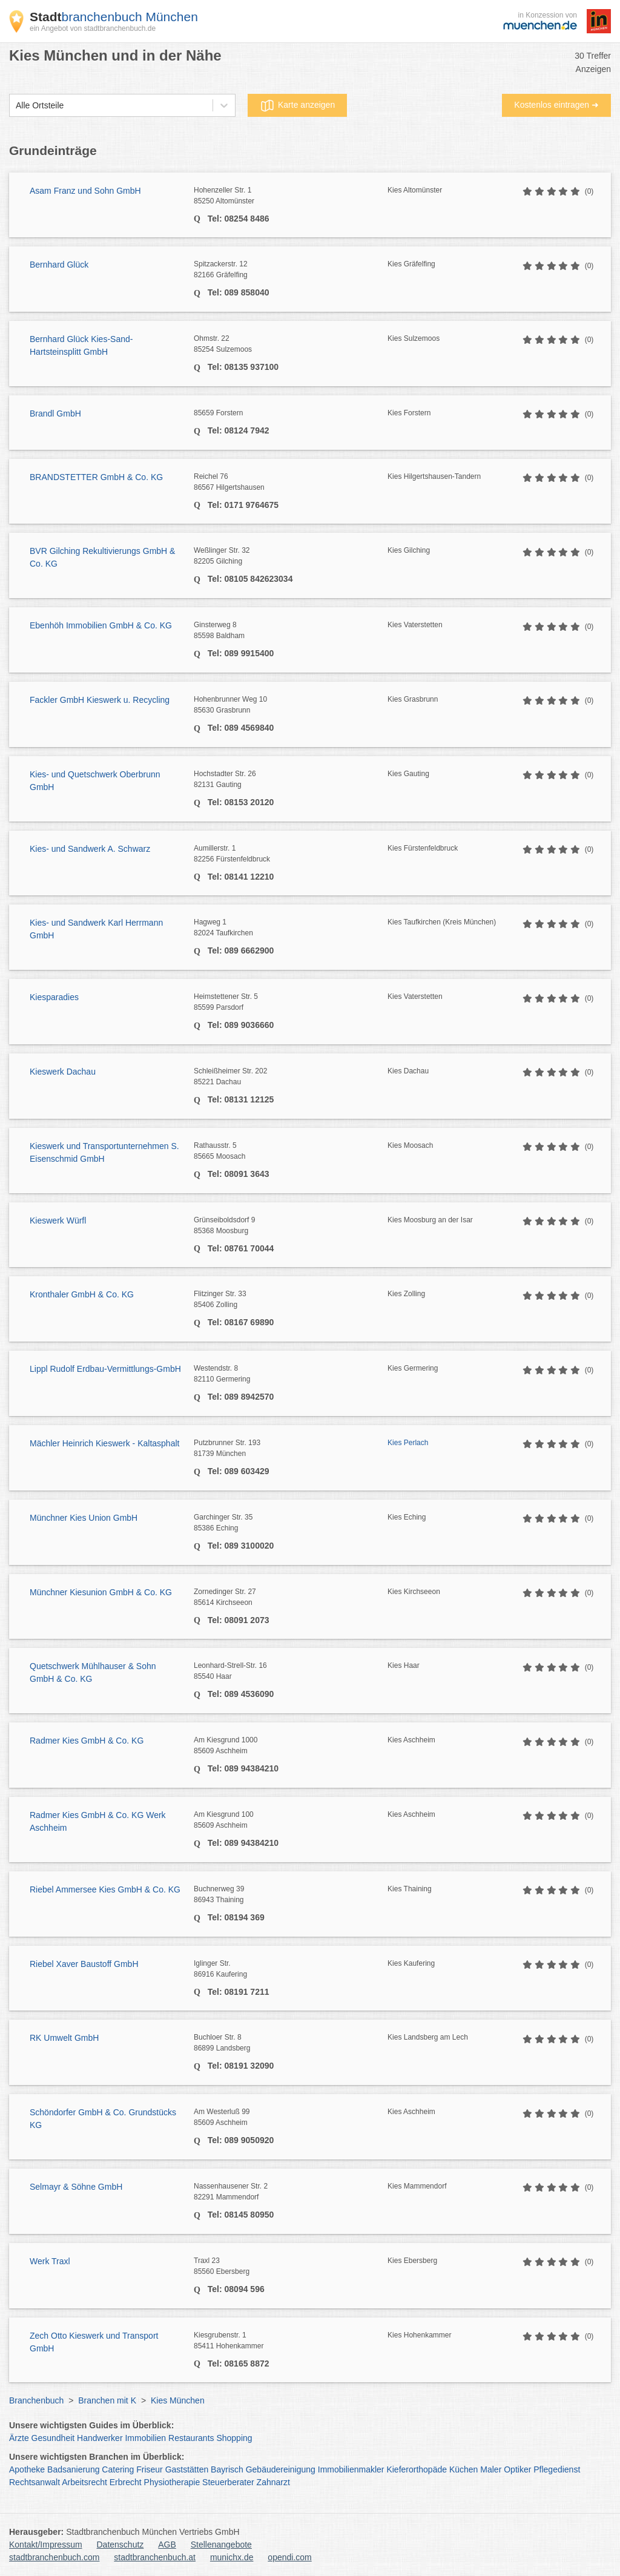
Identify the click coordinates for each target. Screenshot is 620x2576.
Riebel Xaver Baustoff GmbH (84, 1964)
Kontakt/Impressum (45, 2544)
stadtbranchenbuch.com (54, 2557)
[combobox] (16, 105)
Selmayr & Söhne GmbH (76, 2187)
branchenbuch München (114, 17)
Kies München (178, 2400)
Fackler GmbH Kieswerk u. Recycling (100, 700)
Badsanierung (73, 2469)
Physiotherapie (172, 2482)
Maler (490, 2469)
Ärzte (19, 2438)
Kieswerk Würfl (58, 1220)
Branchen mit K (107, 2400)
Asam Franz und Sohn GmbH (85, 191)
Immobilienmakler (351, 2469)
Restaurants (191, 2438)
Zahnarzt (273, 2482)
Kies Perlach (408, 1442)
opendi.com (289, 2557)
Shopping (234, 2438)
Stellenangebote (221, 2544)
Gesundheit (53, 2438)
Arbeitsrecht (84, 2482)
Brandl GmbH (55, 413)
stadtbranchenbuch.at (155, 2557)
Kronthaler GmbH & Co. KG (82, 1294)
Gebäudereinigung (280, 2469)
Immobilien (145, 2438)
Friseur (149, 2469)
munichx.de (232, 2557)
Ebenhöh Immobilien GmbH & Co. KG (101, 625)
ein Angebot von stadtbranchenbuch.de (93, 28)
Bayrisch (227, 2469)
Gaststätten (187, 2469)
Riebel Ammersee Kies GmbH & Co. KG (105, 1889)
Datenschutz (120, 2544)
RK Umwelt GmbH (64, 2038)
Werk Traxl (50, 2261)
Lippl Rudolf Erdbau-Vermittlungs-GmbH (105, 1369)
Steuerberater (228, 2482)
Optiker (517, 2469)
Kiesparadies (54, 997)
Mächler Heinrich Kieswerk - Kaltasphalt (104, 1443)
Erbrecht (126, 2482)
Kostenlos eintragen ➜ (556, 105)
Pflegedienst (556, 2469)
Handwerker (99, 2438)
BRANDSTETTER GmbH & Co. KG (96, 477)
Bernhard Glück (59, 264)
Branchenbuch (36, 2400)
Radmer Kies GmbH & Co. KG (86, 1740)
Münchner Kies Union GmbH (83, 1518)
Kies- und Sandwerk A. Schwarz (90, 849)
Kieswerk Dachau (63, 1071)
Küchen (463, 2469)
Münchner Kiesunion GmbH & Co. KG (101, 1592)
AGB (167, 2544)
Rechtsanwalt (34, 2482)
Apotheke (27, 2469)
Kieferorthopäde (416, 2469)
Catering (118, 2469)
